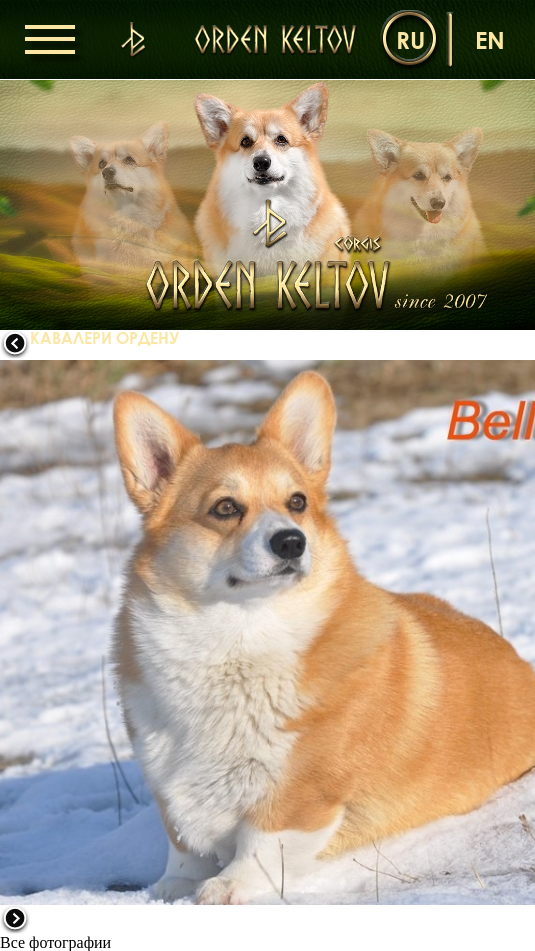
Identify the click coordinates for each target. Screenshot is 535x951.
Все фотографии (55, 942)
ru (410, 39)
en (490, 39)
